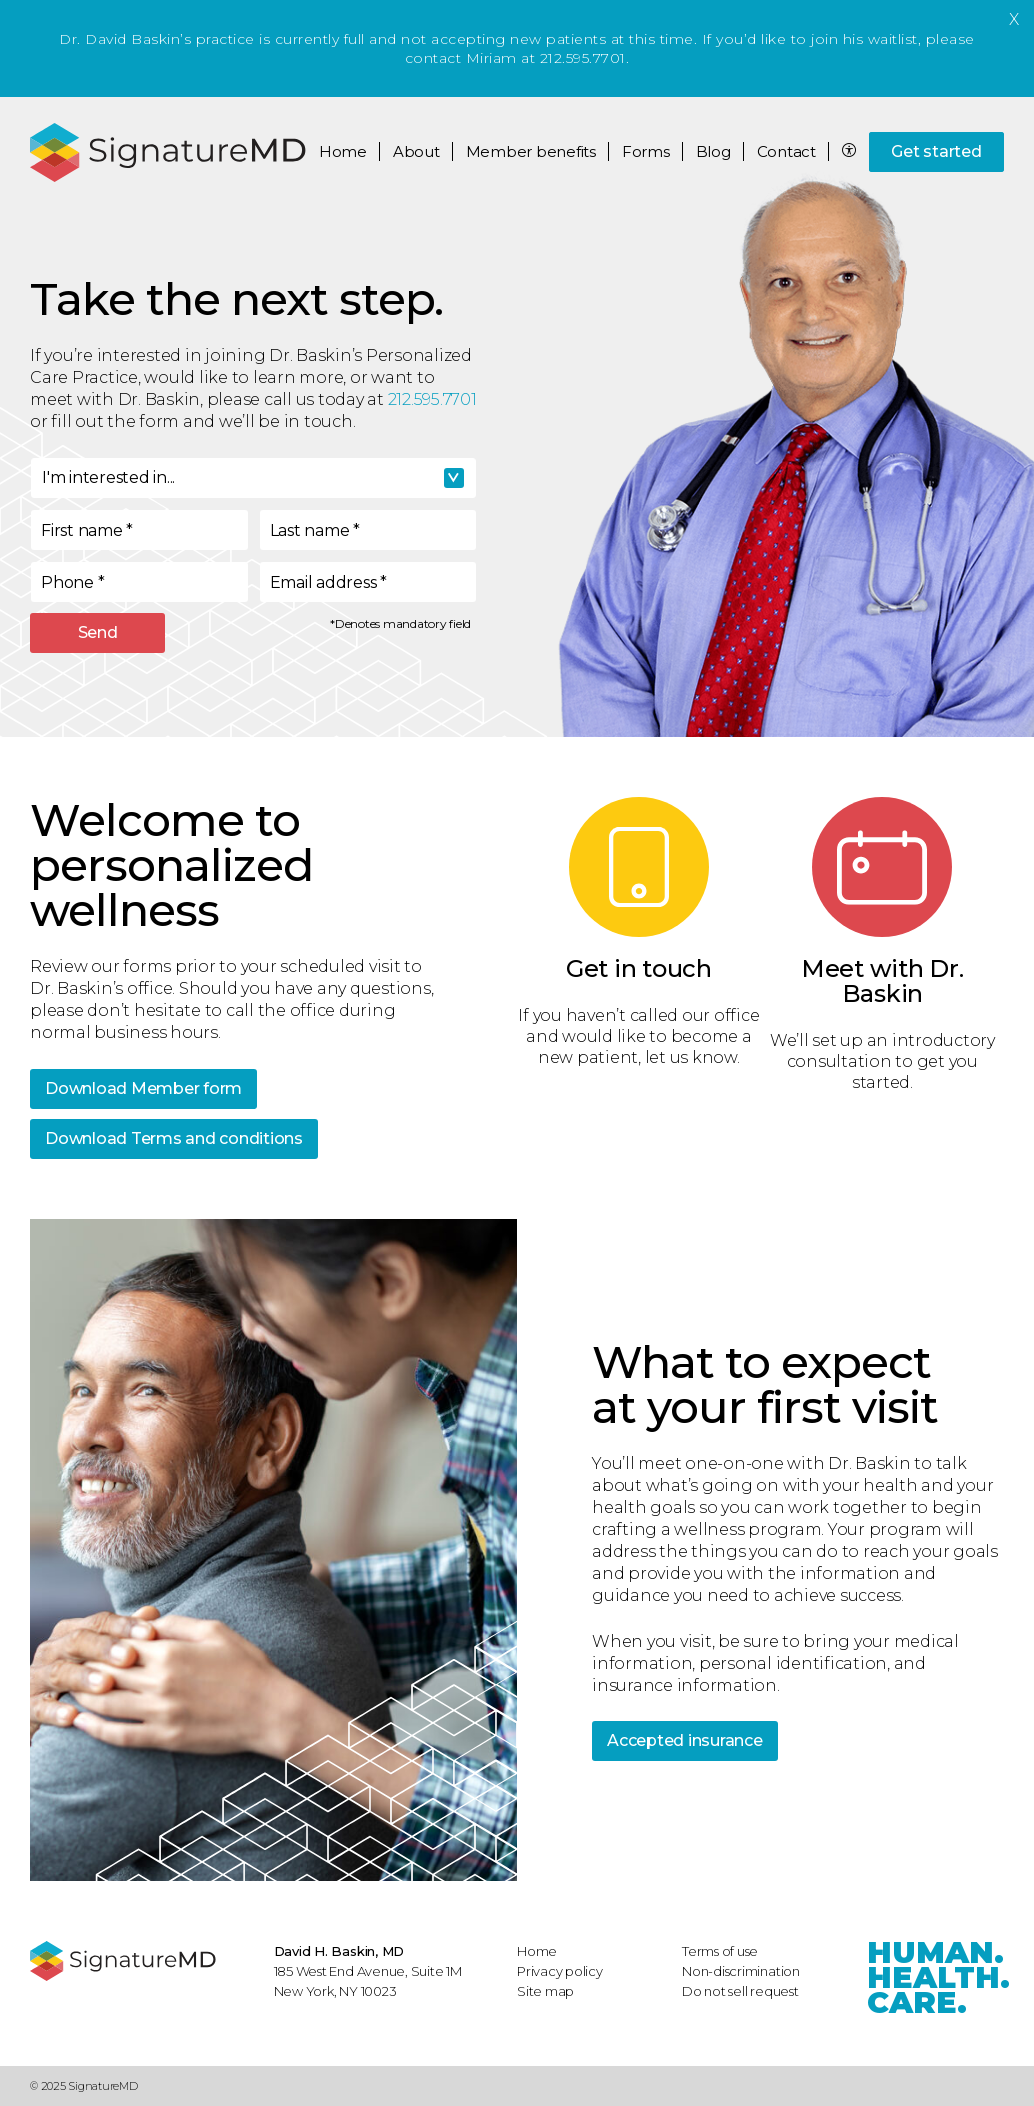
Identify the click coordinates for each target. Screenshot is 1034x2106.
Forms (646, 151)
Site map (545, 1991)
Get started (936, 151)
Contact (786, 151)
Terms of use (720, 1951)
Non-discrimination (741, 1971)
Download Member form (143, 1088)
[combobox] (253, 478)
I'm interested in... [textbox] (108, 477)
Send (98, 632)
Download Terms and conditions (174, 1138)
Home (343, 151)
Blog (713, 151)
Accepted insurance (685, 1740)
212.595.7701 (432, 399)
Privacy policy (560, 1971)
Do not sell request (740, 1991)
